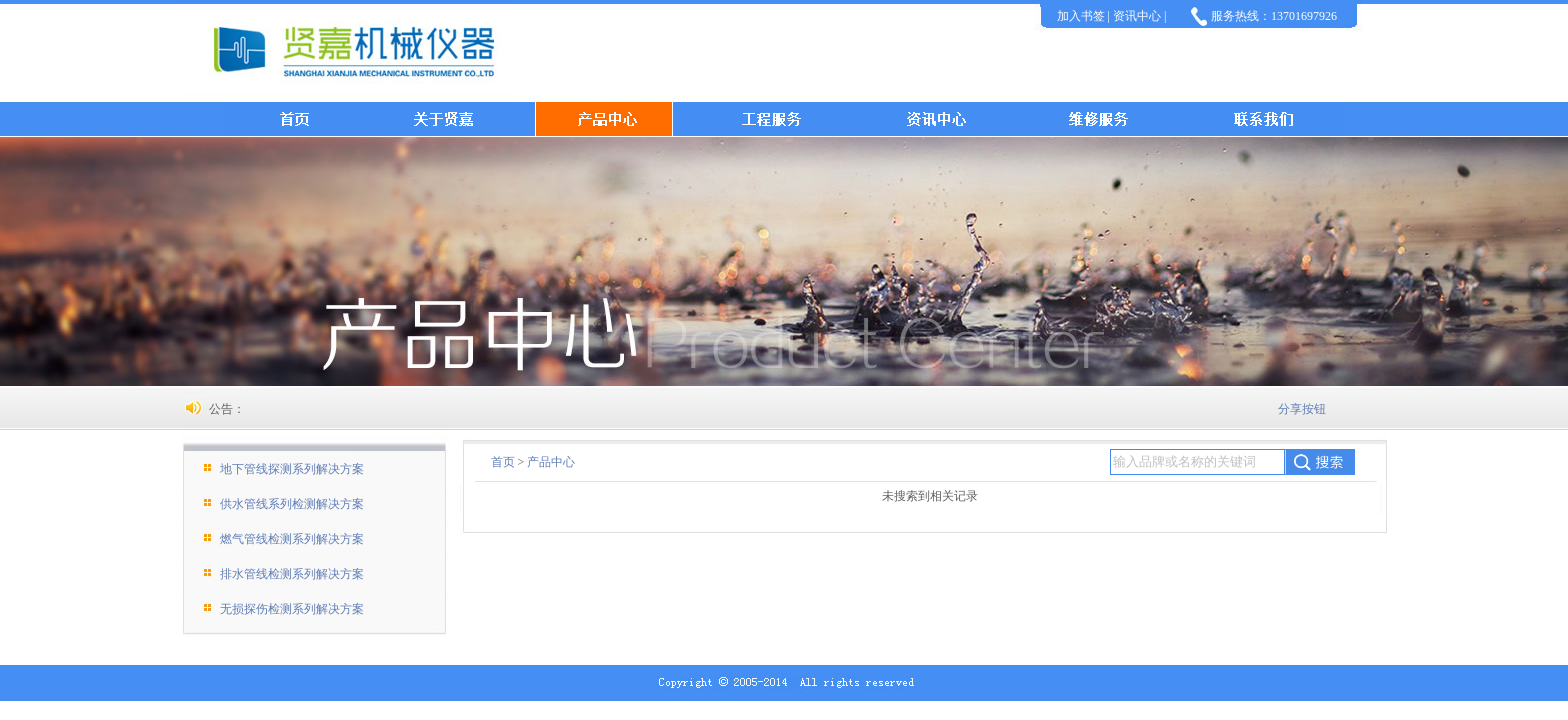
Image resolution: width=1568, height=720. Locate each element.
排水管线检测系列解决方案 (292, 574)
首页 (503, 462)
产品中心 (551, 462)
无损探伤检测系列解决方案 (292, 609)
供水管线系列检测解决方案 (292, 504)
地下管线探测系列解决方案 (292, 469)
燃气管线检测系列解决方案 (292, 539)
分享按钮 (1302, 409)
